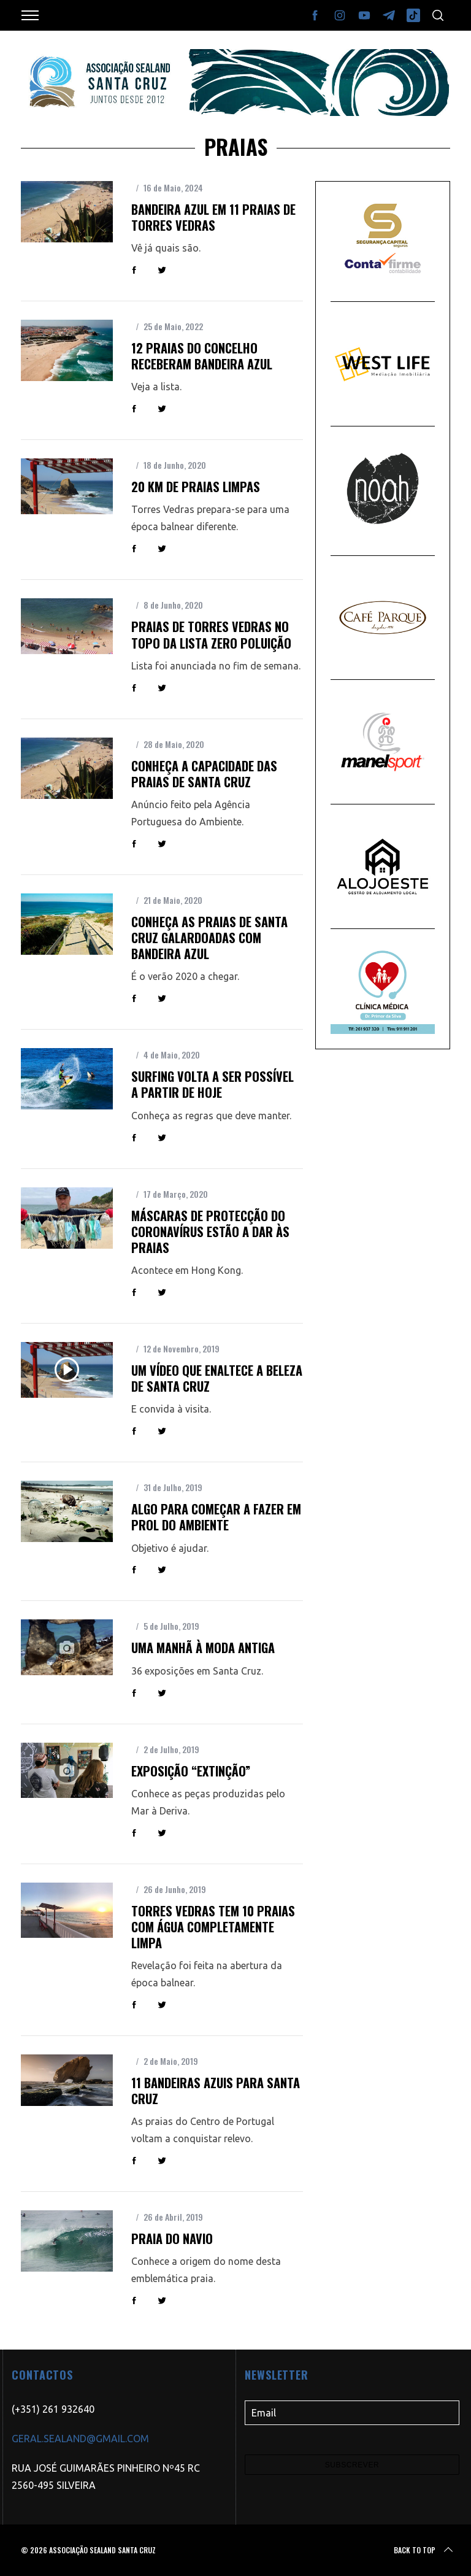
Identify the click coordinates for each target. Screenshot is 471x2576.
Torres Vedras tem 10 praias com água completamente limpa (213, 1927)
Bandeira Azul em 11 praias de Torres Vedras (213, 217)
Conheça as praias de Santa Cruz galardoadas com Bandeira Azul (209, 937)
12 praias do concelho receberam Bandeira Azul (201, 356)
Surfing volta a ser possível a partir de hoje (212, 1084)
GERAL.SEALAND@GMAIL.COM (80, 2438)
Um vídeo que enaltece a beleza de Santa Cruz (216, 1378)
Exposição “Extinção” (190, 1771)
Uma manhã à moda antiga (203, 1647)
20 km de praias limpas (195, 486)
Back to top (424, 2550)
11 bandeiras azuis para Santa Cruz (215, 2090)
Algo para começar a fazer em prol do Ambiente (216, 1517)
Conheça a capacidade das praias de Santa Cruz (204, 774)
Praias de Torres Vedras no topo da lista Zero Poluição (211, 634)
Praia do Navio (172, 2238)
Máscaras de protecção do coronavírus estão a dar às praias (210, 1231)
